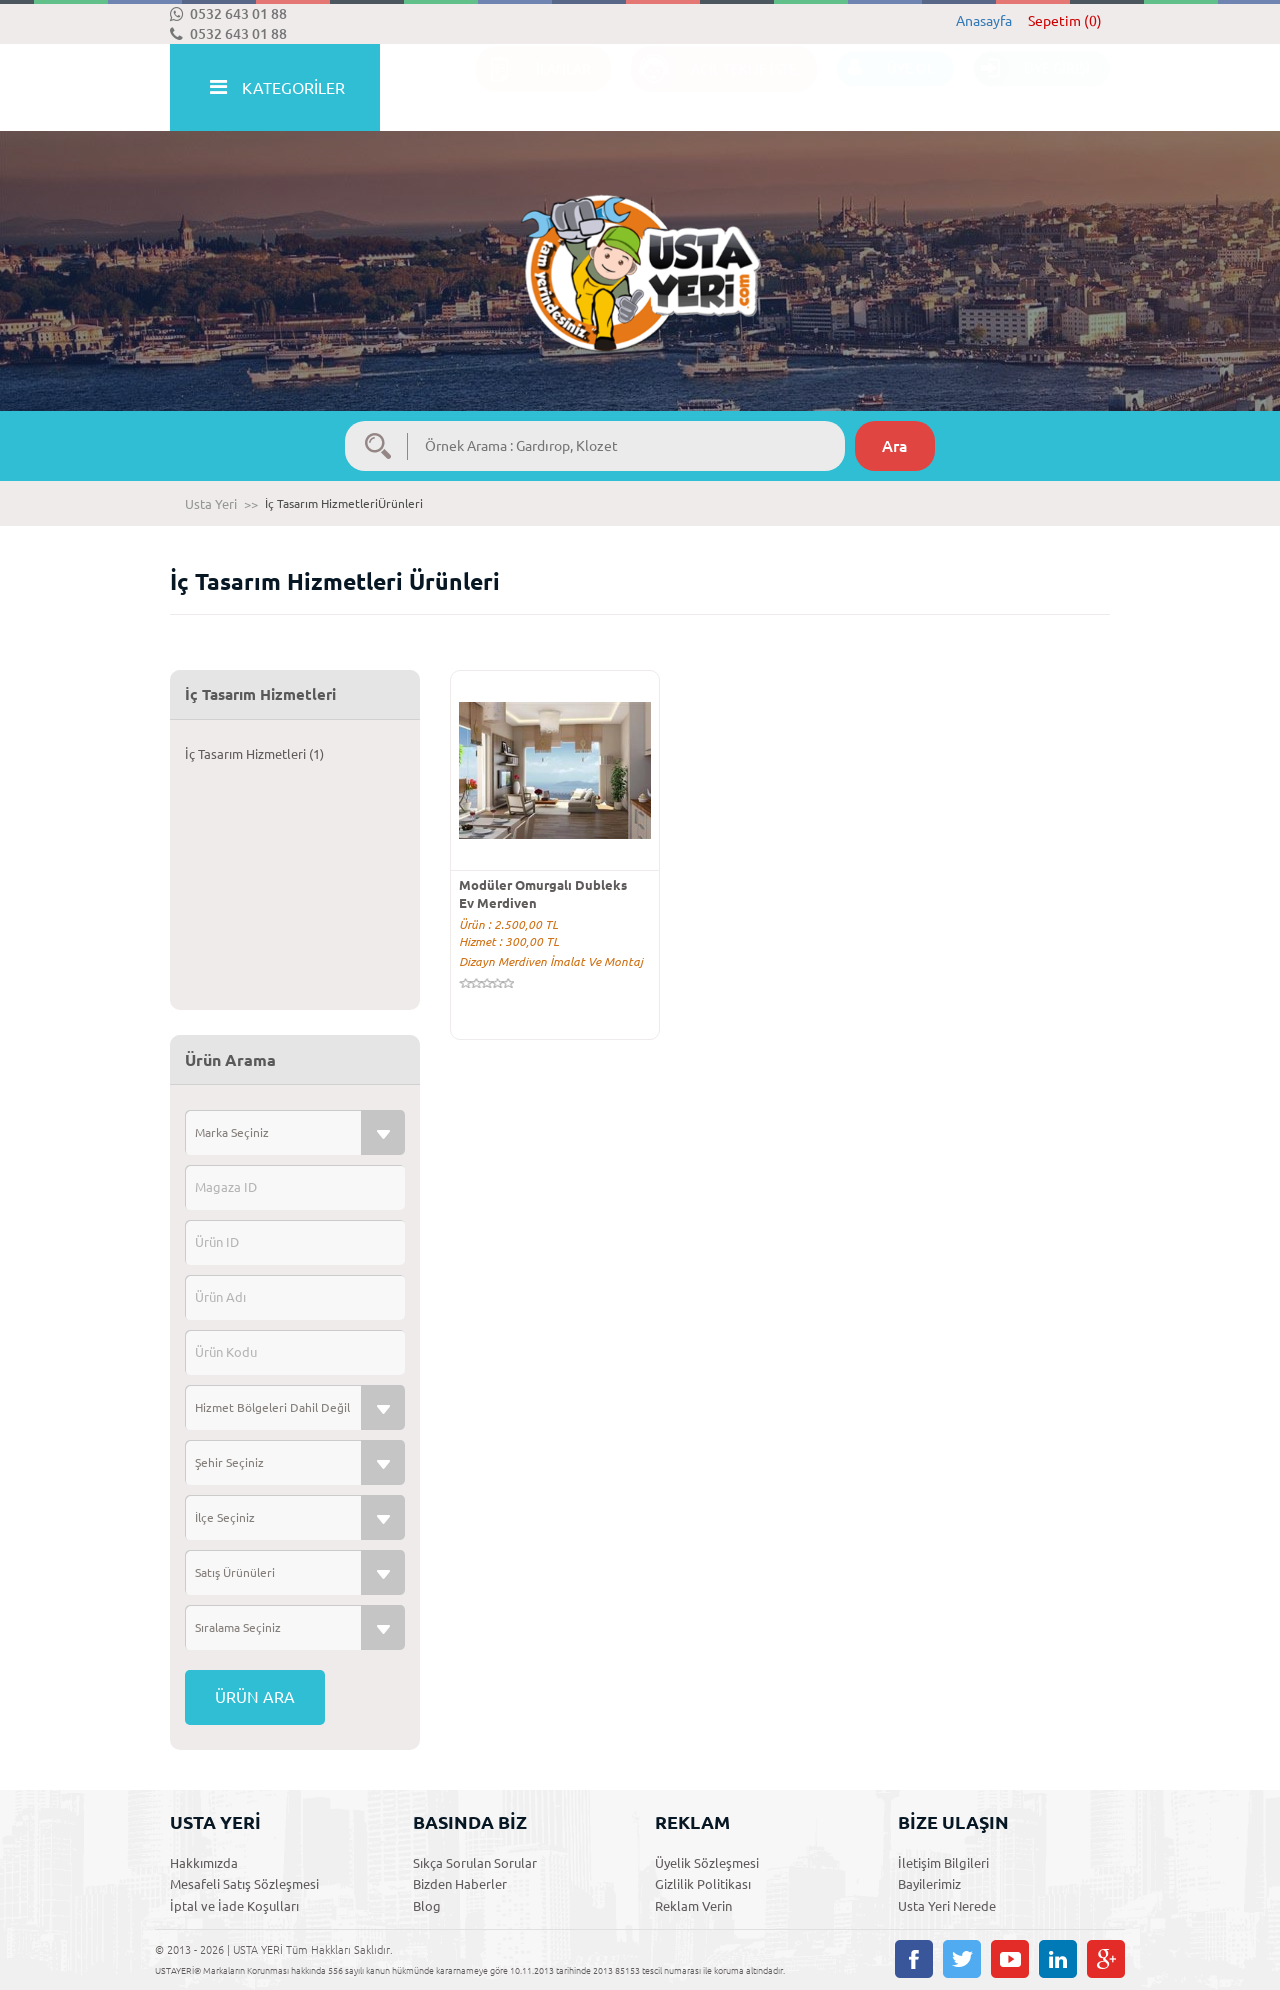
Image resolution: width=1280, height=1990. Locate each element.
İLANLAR (533, 88)
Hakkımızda (204, 1863)
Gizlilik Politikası (703, 1884)
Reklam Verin (693, 1906)
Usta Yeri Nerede (947, 1906)
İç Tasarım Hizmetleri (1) (254, 754)
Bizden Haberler (460, 1884)
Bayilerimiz (929, 1884)
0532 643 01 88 (228, 14)
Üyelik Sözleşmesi (707, 1863)
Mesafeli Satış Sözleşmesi (244, 1884)
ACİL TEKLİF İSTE (714, 88)
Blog (427, 1906)
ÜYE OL (885, 88)
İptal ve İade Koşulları (234, 1906)
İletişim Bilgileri (943, 1863)
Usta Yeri (211, 504)
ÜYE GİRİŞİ (1032, 88)
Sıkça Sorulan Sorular (475, 1863)
